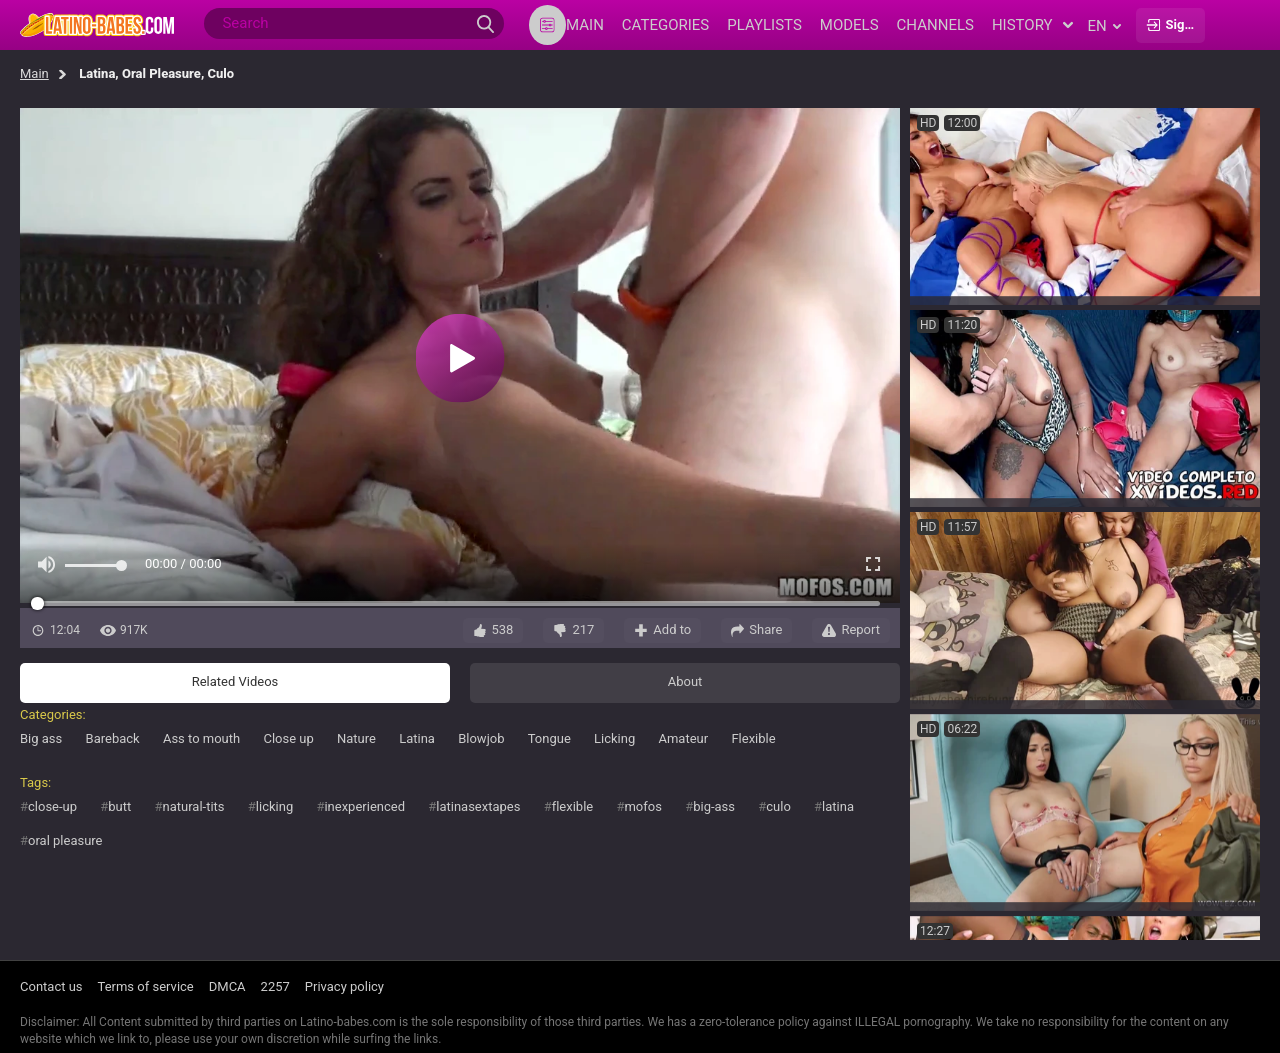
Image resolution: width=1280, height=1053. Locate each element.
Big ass (41, 738)
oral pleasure (65, 840)
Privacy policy (344, 986)
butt (119, 806)
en (1104, 26)
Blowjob (481, 738)
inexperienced (364, 806)
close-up (52, 806)
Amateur (683, 738)
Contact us (51, 986)
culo (778, 806)
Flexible (753, 738)
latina (838, 806)
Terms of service (146, 986)
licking (274, 806)
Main (34, 73)
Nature (356, 738)
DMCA (227, 986)
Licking (614, 738)
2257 (275, 986)
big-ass (714, 806)
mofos (642, 806)
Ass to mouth (201, 738)
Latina (417, 738)
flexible (573, 806)
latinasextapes (478, 806)
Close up (288, 738)
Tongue (549, 738)
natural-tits (194, 806)
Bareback (113, 738)
